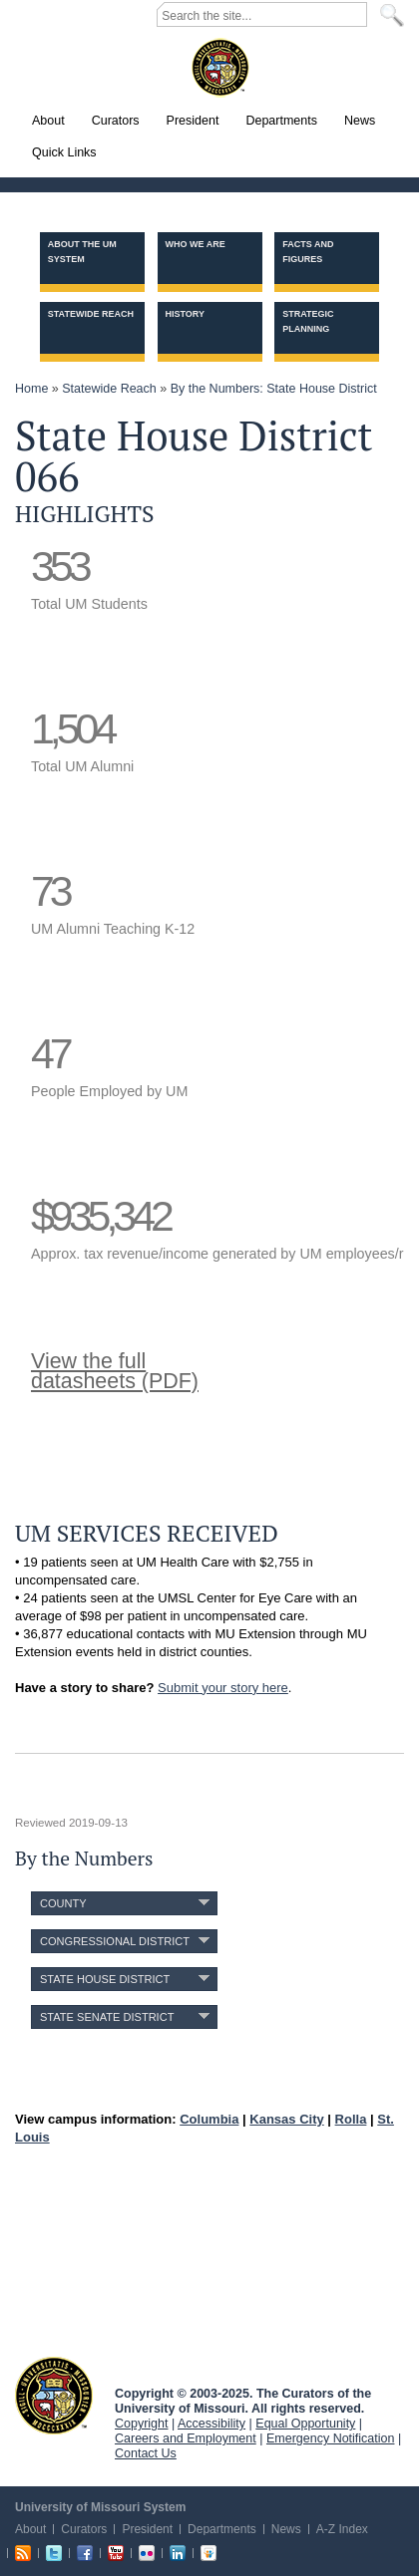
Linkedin (178, 2553)
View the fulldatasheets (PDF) (115, 1371)
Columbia (209, 2119)
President (147, 2529)
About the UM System (82, 251)
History (186, 314)
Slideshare (208, 2553)
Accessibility (211, 2424)
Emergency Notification (330, 2438)
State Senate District (107, 2017)
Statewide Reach (91, 314)
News (286, 2529)
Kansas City (286, 2119)
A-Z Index (342, 2529)
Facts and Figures (307, 251)
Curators (84, 2529)
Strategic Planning (307, 321)
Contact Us (146, 2453)
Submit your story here (223, 1687)
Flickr (147, 2553)
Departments (222, 2529)
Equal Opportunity (305, 2424)
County (63, 1903)
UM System (54, 2395)
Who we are (195, 244)
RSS (23, 2553)
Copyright (142, 2424)
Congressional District (115, 1941)
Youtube (116, 2553)
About (30, 2529)
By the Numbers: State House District (274, 389)
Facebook (85, 2553)
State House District (105, 1979)
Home (31, 389)
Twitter (54, 2553)
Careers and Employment (185, 2438)
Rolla (351, 2119)
